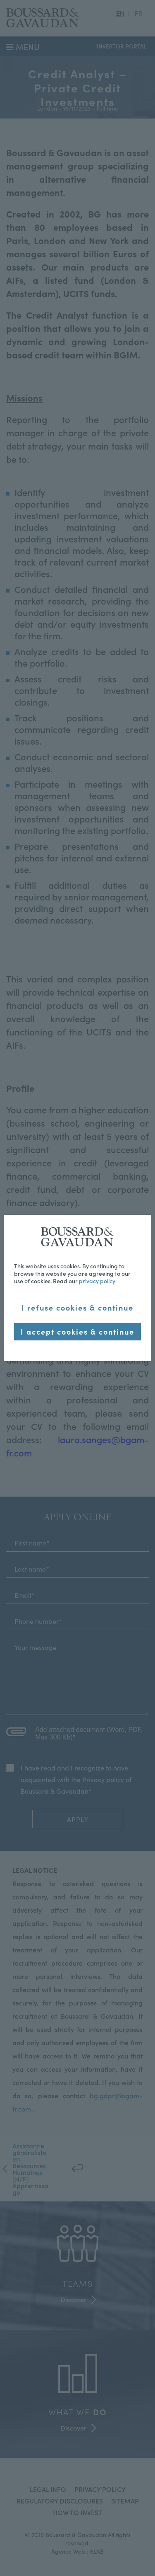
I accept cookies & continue (77, 1331)
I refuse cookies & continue (77, 1307)
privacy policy (97, 1281)
